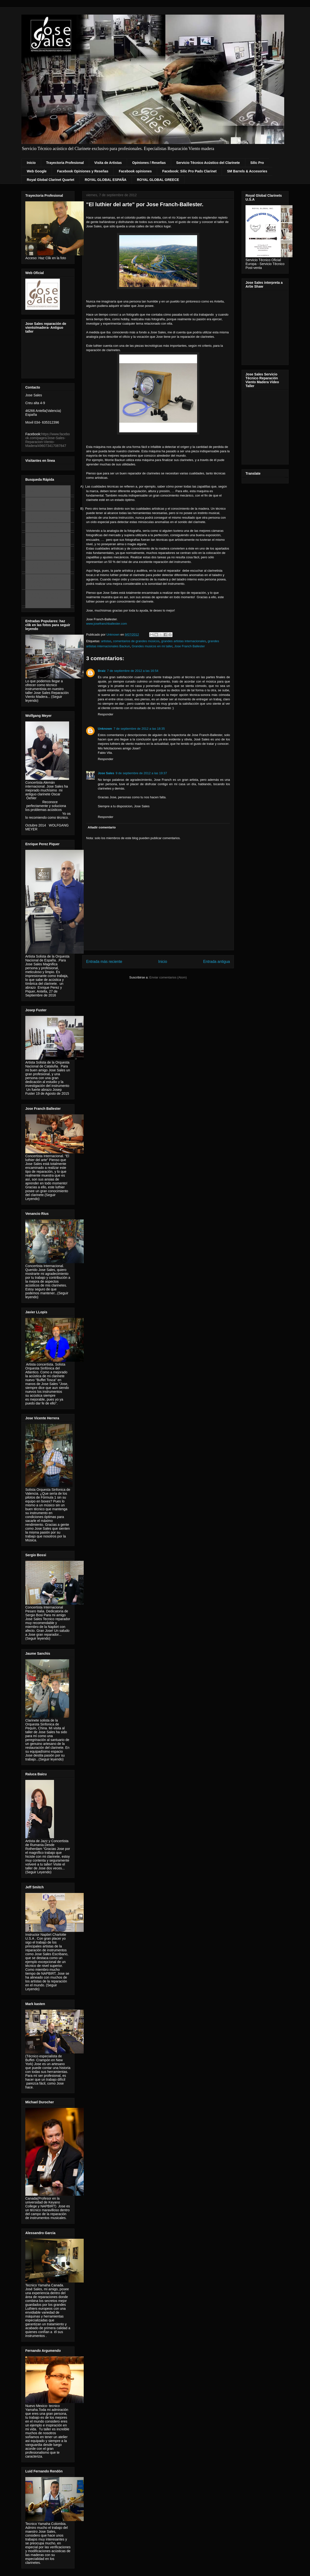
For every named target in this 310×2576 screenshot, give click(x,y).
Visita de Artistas (108, 163)
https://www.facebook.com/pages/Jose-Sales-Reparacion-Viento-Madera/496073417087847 (47, 440)
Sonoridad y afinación (42, 578)
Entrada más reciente (104, 961)
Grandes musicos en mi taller (152, 646)
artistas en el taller (39, 491)
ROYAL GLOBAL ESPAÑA (105, 180)
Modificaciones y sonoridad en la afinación (46, 584)
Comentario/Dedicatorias (44, 536)
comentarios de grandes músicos (136, 641)
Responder (105, 714)
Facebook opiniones (135, 171)
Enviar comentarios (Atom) (168, 977)
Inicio (31, 163)
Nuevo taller (35, 568)
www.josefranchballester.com (106, 623)
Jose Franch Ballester (189, 646)
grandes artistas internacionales (183, 641)
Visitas (31, 515)
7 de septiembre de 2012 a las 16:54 (132, 671)
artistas (106, 641)
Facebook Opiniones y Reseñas (82, 171)
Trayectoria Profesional (65, 163)
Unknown (105, 728)
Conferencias (36, 505)
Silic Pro (257, 163)
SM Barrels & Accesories (247, 171)
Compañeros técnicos (42, 554)
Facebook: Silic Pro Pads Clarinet (189, 171)
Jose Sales (106, 773)
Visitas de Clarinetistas (43, 519)
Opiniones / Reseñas (149, 163)
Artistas (31, 487)
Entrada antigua (216, 961)
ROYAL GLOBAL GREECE (158, 180)
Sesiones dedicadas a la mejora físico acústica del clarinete (45, 598)
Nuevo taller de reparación (45, 564)
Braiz (102, 671)
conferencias (35, 501)
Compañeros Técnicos (43, 550)
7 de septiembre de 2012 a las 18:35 (139, 728)
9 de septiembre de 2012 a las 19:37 (141, 773)
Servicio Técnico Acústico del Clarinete (208, 163)
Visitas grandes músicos (44, 526)
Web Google (36, 171)
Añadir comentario (102, 827)
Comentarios (35, 540)
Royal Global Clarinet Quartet (50, 180)
